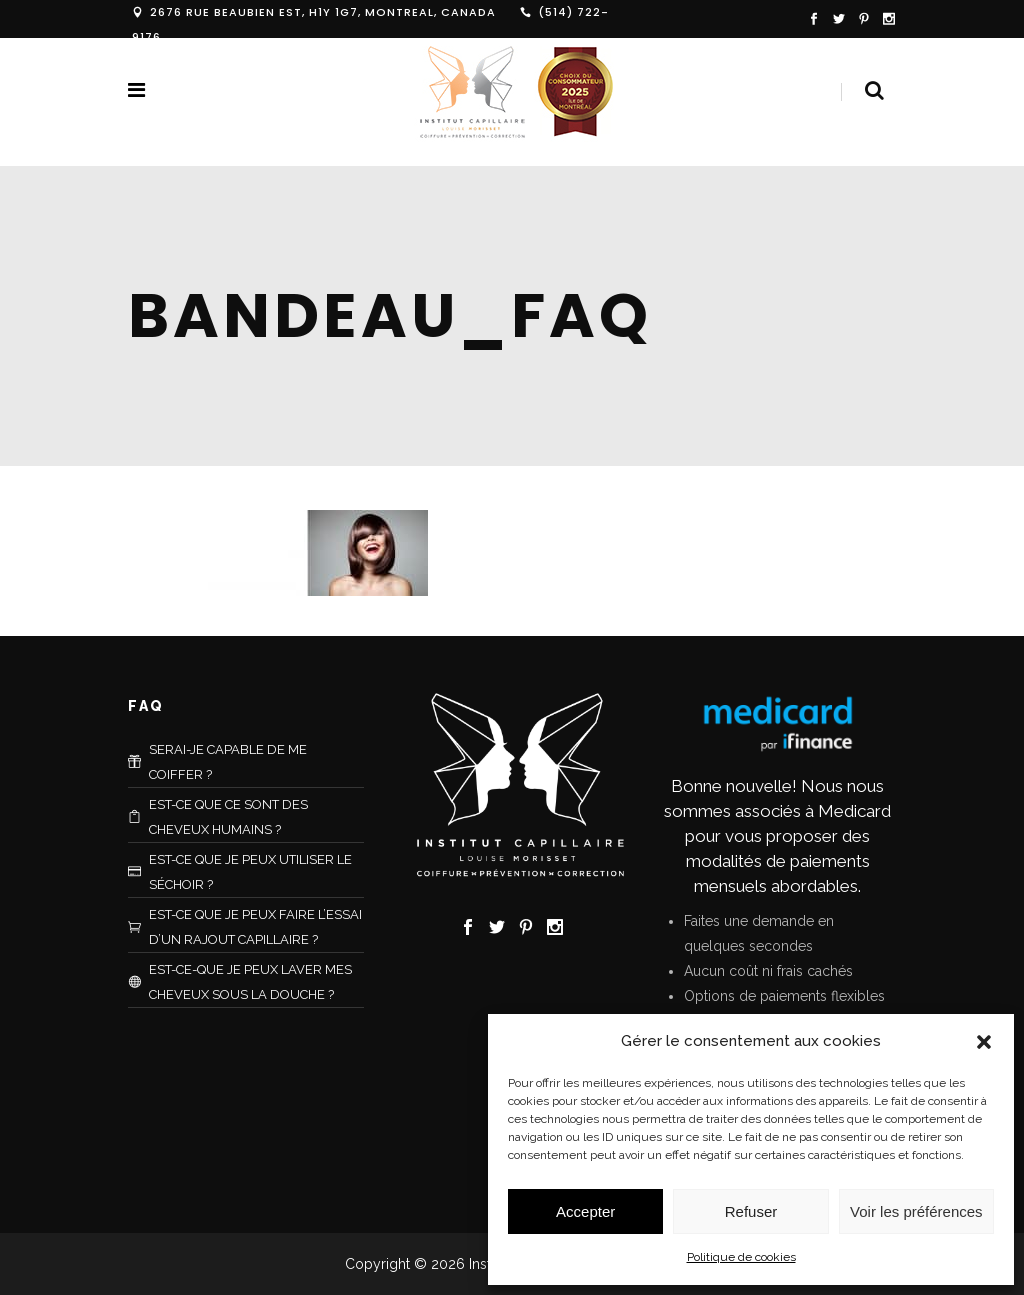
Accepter (585, 1211)
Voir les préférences (916, 1211)
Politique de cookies (741, 1257)
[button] (984, 1042)
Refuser (751, 1211)
